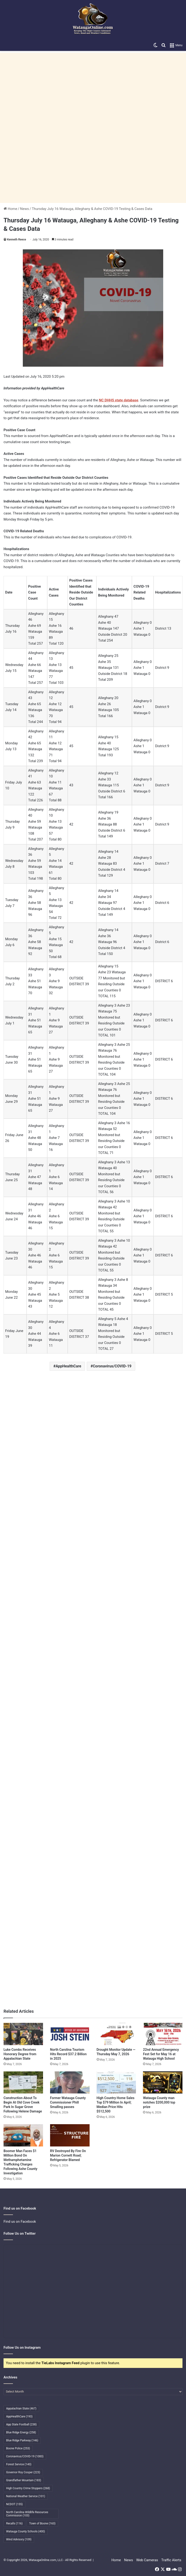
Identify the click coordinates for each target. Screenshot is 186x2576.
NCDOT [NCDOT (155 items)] (14, 2504)
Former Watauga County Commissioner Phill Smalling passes (68, 2102)
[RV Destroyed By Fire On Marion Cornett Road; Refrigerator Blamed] (70, 2135)
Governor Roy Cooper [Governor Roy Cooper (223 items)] (23, 2472)
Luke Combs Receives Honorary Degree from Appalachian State (20, 2054)
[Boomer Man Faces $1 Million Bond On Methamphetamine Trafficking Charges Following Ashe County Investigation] (23, 2135)
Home (10, 209)
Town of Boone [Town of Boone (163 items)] (42, 2523)
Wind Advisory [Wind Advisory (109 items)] (19, 2539)
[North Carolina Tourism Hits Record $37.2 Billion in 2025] (70, 2034)
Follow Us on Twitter (20, 2233)
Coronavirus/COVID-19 (112, 1366)
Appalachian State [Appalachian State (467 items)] (21, 2408)
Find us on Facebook (20, 2221)
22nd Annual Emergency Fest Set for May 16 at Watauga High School (161, 2054)
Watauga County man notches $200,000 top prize (159, 2102)
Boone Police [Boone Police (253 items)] (18, 2448)
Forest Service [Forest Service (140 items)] (18, 2464)
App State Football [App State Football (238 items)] (21, 2424)
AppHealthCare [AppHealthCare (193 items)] (19, 2416)
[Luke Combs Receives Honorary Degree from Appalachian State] (23, 2034)
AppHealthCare (68, 1366)
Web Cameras (147, 2560)
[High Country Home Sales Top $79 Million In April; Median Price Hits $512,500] (116, 2082)
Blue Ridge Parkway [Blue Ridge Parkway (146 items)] (22, 2440)
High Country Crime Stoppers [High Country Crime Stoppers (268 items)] (28, 2488)
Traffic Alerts (171, 2560)
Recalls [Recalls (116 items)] (14, 2523)
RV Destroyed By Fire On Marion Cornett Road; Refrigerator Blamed (68, 2155)
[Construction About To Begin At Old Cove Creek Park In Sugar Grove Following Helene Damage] (23, 2082)
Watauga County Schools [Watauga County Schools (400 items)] (25, 2531)
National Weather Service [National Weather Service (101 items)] (25, 2496)
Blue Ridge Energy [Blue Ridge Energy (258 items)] (21, 2432)
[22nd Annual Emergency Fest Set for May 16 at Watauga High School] (162, 2034)
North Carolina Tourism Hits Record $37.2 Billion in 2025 (68, 2054)
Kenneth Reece (16, 239)
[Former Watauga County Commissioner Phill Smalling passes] (70, 2082)
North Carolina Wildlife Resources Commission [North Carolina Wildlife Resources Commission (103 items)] (27, 2514)
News (24, 209)
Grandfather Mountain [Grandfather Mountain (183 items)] (23, 2480)
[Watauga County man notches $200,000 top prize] (162, 2082)
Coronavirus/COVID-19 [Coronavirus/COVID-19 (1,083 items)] (25, 2456)
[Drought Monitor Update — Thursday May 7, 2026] (116, 2034)
